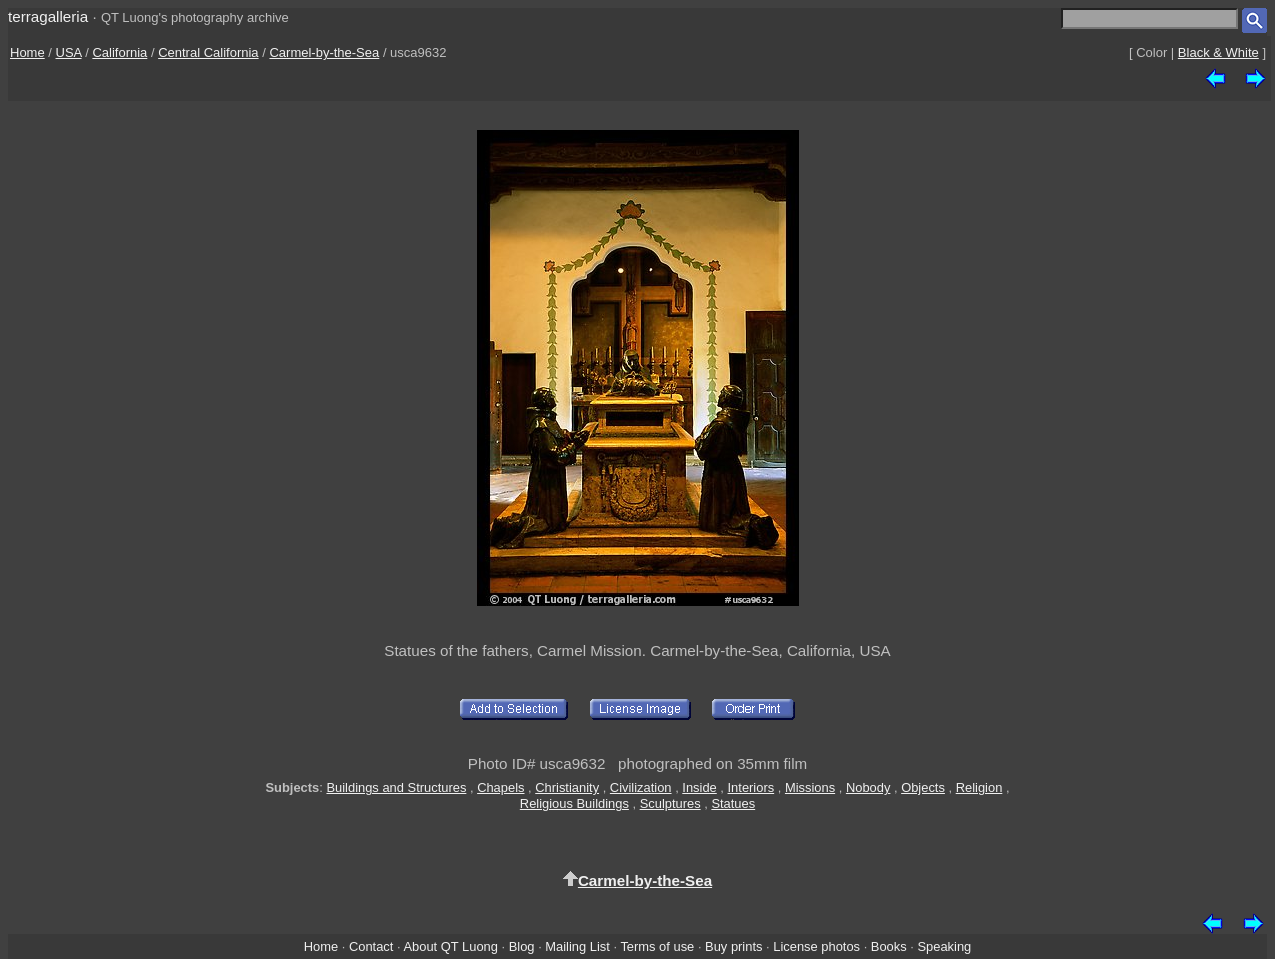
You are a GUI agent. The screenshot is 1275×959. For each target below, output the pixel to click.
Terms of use (657, 946)
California (119, 52)
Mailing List (577, 946)
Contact (371, 946)
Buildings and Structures (396, 787)
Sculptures (670, 803)
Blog (522, 946)
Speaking (944, 946)
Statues (733, 803)
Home (27, 52)
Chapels (500, 787)
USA (69, 52)
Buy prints (733, 946)
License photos (816, 946)
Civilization (641, 787)
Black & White (1218, 52)
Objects (923, 787)
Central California (208, 52)
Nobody (868, 787)
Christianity (567, 787)
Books (889, 946)
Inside (699, 787)
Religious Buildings (574, 803)
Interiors (751, 787)
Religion (979, 787)
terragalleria (48, 16)
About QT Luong (450, 946)
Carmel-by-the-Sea (324, 52)
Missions (810, 787)
